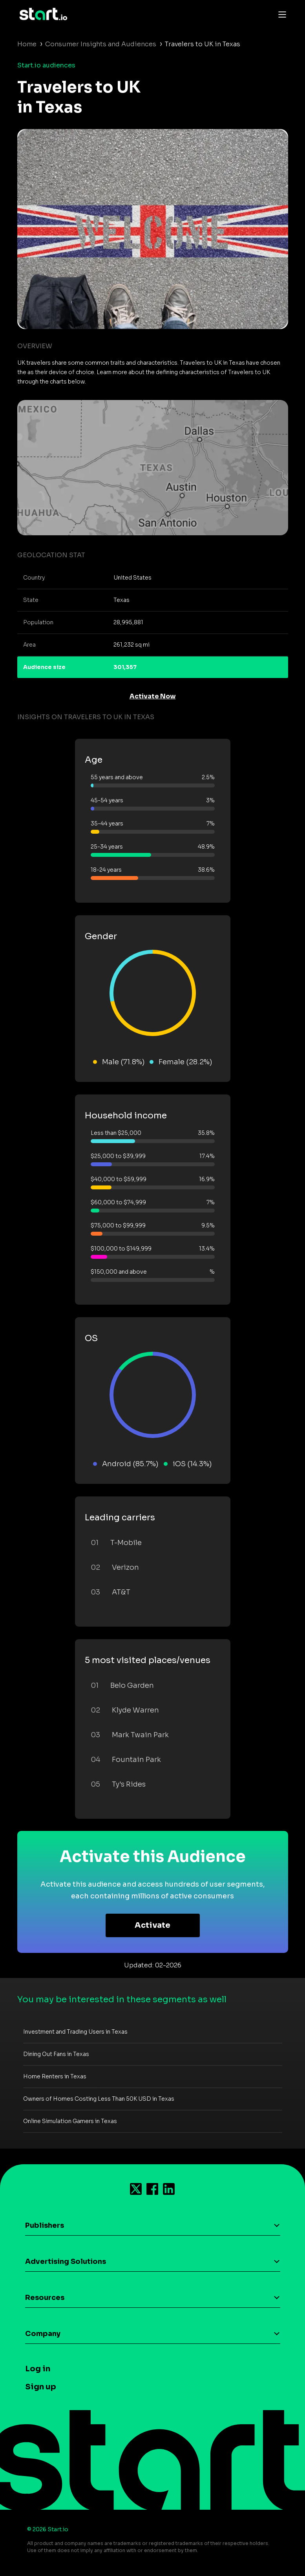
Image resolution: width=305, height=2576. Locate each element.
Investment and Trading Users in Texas (75, 2031)
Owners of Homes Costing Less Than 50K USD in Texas (98, 2098)
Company (42, 2333)
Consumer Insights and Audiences (100, 44)
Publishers (44, 2225)
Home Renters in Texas (54, 2076)
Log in (37, 2369)
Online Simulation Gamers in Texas (70, 2121)
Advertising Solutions (65, 2261)
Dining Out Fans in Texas (56, 2054)
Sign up (40, 2387)
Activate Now (153, 696)
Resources (44, 2297)
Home (27, 44)
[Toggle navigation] (280, 14)
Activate (152, 1925)
